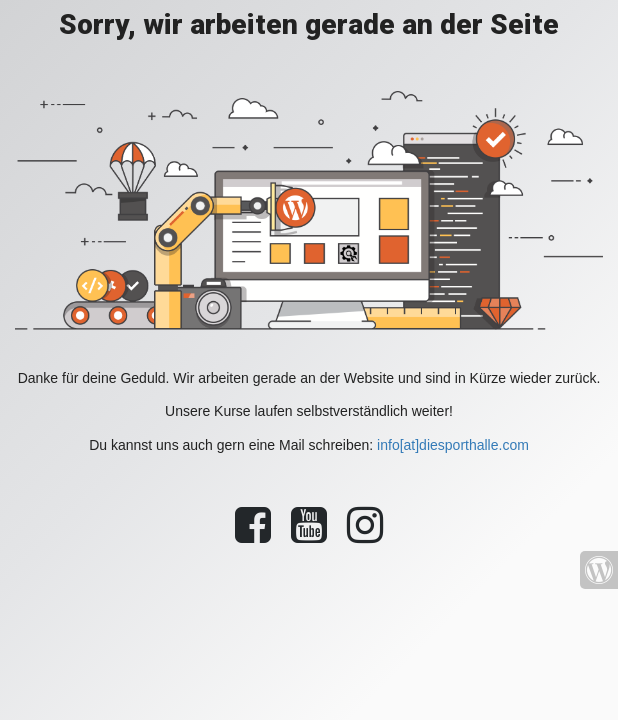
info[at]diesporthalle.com (453, 445)
